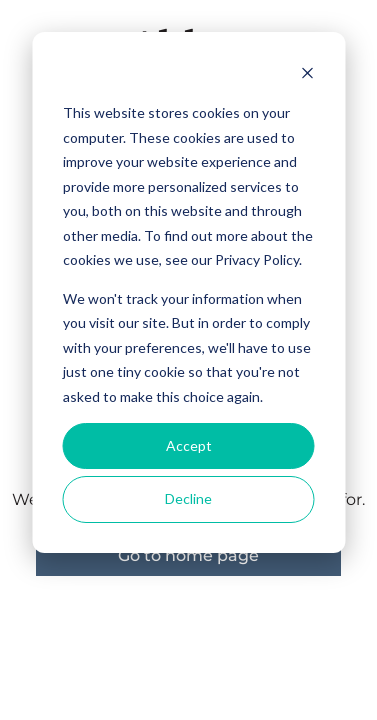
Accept (189, 445)
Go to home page (188, 555)
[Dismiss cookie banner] (307, 75)
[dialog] (188, 292)
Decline (188, 498)
